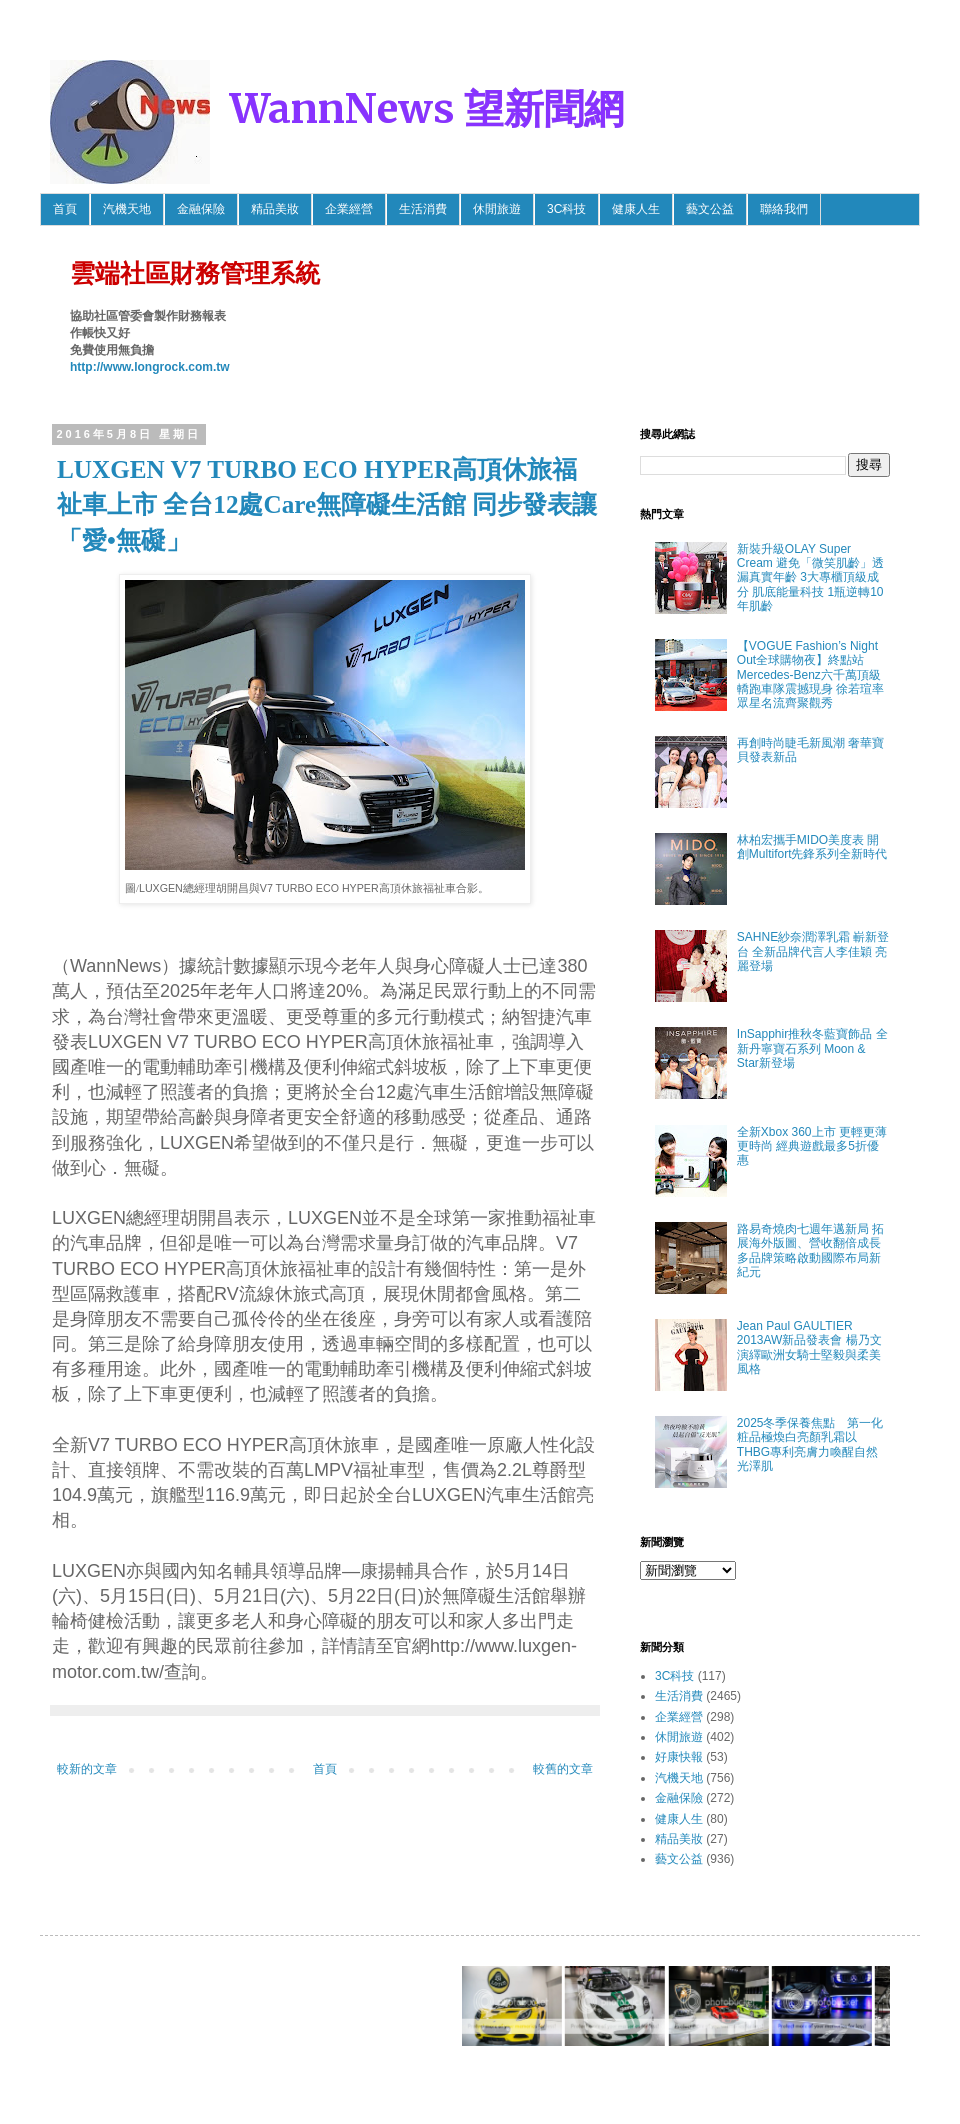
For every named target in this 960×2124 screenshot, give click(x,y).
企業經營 (349, 209)
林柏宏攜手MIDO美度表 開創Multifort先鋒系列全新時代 (812, 847)
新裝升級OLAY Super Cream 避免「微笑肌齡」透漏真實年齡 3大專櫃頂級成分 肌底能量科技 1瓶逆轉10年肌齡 (810, 578)
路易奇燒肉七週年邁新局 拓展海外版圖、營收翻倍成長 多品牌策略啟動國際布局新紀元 (810, 1250)
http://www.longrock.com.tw (150, 367)
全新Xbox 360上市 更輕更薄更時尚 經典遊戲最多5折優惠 (812, 1146)
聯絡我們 (784, 209)
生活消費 (423, 209)
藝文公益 (710, 209)
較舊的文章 (563, 1769)
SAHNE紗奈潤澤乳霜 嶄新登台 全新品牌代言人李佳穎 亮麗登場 (813, 951)
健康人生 (636, 209)
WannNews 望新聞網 (427, 109)
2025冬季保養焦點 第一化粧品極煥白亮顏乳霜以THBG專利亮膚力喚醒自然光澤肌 (810, 1444)
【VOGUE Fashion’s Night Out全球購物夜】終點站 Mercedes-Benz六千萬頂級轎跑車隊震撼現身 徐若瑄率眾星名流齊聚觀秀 (810, 675)
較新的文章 (87, 1769)
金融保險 (201, 209)
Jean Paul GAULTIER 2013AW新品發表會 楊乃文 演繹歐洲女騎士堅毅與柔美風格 (809, 1347)
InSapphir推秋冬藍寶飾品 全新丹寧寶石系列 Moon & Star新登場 (812, 1048)
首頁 (65, 209)
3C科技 (566, 209)
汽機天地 (127, 209)
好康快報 (679, 1757)
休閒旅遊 (497, 209)
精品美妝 (275, 209)
